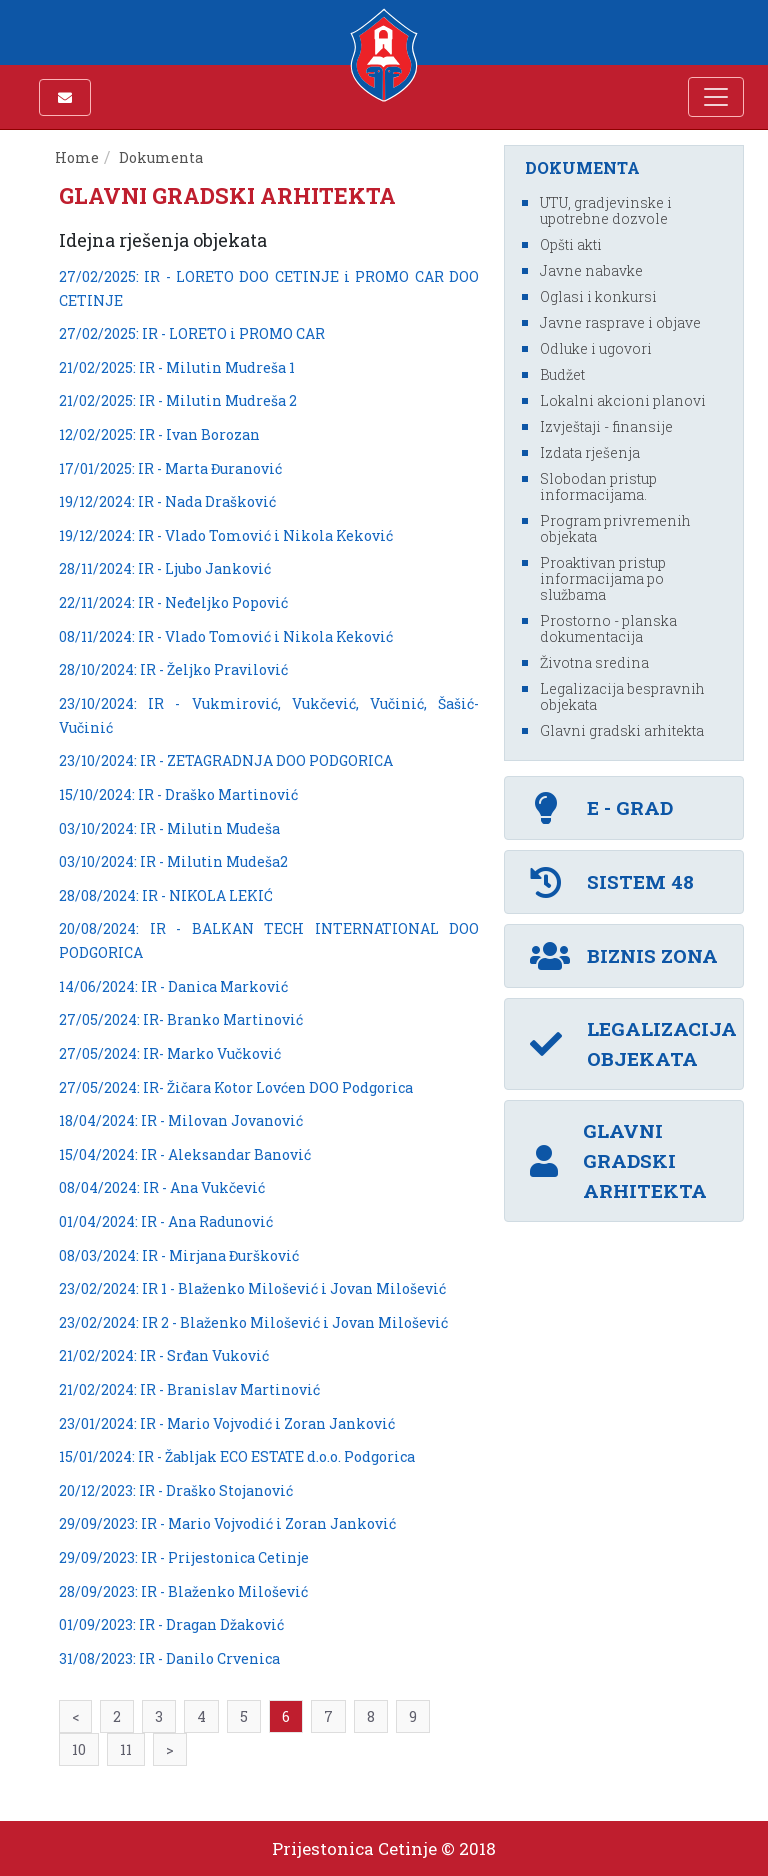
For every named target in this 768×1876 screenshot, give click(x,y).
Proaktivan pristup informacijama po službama (603, 578)
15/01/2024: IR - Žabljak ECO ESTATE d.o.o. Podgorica (237, 1456)
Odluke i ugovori (596, 348)
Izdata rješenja (590, 452)
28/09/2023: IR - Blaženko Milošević (183, 1591)
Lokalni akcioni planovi (623, 400)
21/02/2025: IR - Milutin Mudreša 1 (177, 367)
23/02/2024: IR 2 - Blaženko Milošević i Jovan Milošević (253, 1322)
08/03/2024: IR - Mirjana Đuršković (179, 1255)
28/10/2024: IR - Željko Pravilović (173, 669)
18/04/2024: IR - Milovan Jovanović (181, 1120)
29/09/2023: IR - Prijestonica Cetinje (184, 1557)
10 (79, 1749)
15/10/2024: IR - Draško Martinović (178, 794)
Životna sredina (594, 662)
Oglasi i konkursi (598, 296)
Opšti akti (571, 244)
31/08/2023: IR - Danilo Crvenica (169, 1658)
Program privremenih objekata (615, 528)
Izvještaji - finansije (606, 426)
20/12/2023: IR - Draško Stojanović (176, 1490)
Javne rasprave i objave (620, 322)
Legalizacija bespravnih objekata (622, 696)
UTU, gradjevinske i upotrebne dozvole (606, 210)
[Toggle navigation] (716, 97)
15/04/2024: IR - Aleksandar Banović (185, 1154)
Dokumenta (162, 157)
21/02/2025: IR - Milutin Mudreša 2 (178, 400)
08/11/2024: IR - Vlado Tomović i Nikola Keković (226, 636)
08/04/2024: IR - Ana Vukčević (162, 1187)
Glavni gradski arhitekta (622, 730)
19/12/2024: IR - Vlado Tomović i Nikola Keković (226, 535)
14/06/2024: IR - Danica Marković (173, 986)
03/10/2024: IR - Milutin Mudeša (169, 828)
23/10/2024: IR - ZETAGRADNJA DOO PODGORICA (226, 760)
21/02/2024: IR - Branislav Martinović (189, 1389)
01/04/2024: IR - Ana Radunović (166, 1221)
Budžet (562, 374)
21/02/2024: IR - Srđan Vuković (164, 1355)
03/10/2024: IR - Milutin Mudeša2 (173, 861)
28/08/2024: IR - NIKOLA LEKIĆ (166, 895)
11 (126, 1749)
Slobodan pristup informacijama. (598, 486)
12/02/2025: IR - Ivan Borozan (159, 434)
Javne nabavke (591, 270)
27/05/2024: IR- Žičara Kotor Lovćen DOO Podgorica (236, 1087)
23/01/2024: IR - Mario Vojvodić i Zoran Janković (227, 1423)
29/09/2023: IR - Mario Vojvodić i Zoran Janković (227, 1523)
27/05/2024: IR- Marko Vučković (170, 1053)
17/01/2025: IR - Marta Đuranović (170, 468)
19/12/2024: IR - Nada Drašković (167, 501)
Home (77, 157)
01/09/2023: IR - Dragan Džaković (171, 1624)
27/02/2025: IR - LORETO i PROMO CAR (192, 333)
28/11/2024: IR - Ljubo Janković (165, 568)
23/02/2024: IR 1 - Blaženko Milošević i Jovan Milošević (252, 1288)
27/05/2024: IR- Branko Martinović (181, 1019)
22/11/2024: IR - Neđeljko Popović (173, 602)
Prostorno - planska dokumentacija (608, 628)
